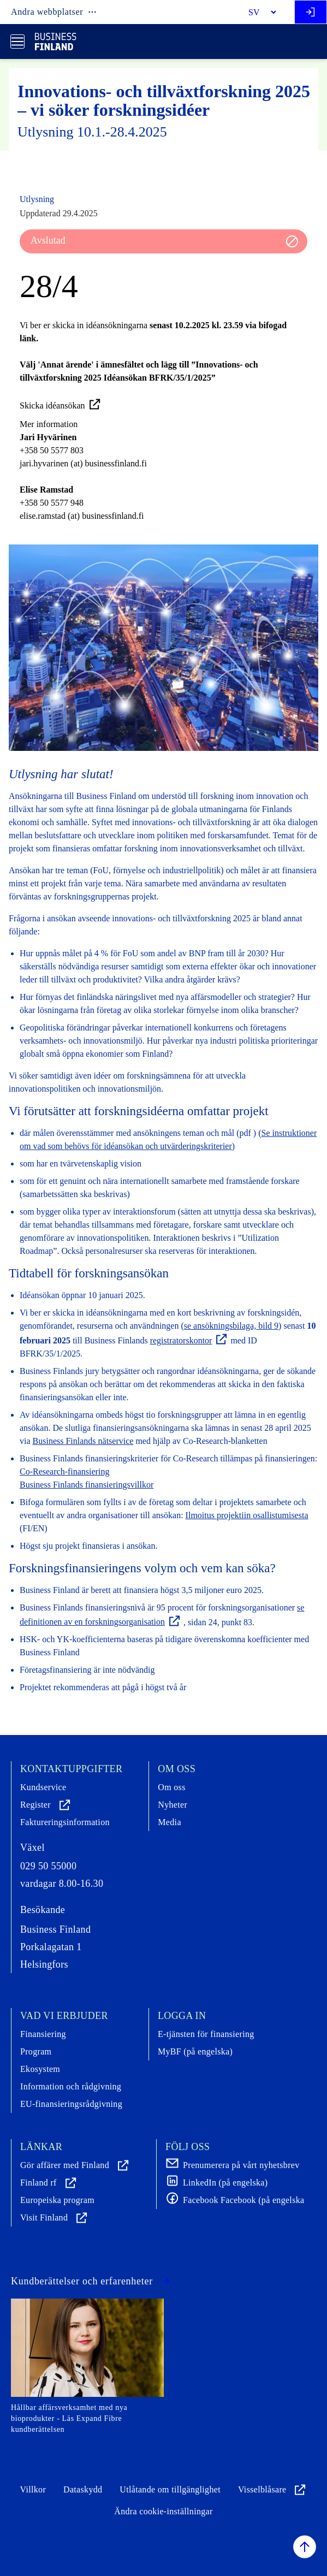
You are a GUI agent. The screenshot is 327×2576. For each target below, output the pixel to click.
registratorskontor (189, 1340)
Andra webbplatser (54, 12)
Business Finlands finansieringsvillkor (86, 1484)
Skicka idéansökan (61, 405)
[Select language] (257, 12)
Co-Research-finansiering (64, 1471)
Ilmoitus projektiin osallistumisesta (247, 1515)
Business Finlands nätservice (83, 1441)
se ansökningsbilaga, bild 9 (231, 1325)
